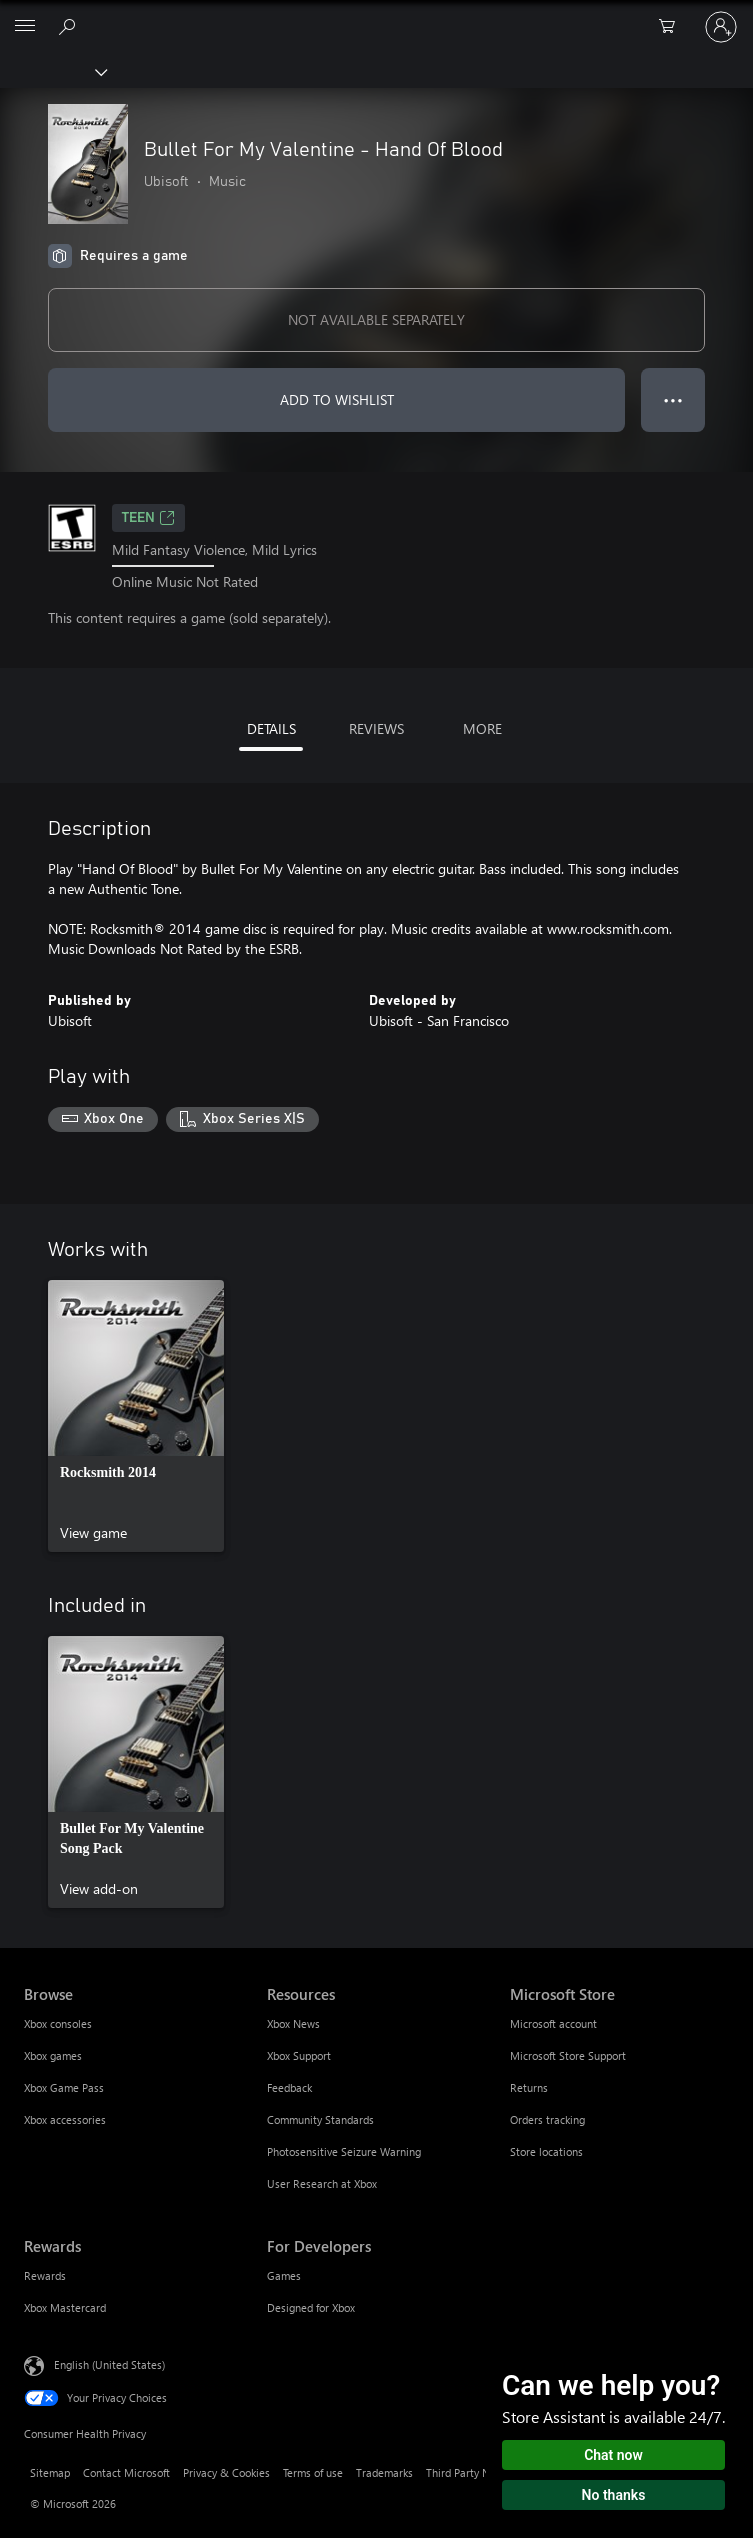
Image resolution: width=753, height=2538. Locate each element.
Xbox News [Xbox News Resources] (293, 2023)
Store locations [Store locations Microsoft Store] (546, 2151)
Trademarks (384, 2472)
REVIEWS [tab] (376, 728)
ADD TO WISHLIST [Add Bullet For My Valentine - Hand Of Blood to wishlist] (337, 399)
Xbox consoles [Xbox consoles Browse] (58, 2023)
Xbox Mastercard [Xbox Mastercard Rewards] (65, 2307)
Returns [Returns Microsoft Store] (529, 2087)
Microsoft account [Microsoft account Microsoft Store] (553, 2023)
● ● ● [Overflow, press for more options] (673, 399)
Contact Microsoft (126, 2472)
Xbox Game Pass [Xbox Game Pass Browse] (64, 2087)
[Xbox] (52, 71)
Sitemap (50, 2472)
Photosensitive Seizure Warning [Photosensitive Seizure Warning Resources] (344, 2151)
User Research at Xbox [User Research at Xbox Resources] (322, 2183)
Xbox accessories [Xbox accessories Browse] (65, 2119)
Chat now (613, 2455)
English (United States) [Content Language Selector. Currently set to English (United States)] (109, 2364)
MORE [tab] (482, 728)
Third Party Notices (472, 2472)
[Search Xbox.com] (70, 26)
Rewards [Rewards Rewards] (45, 2275)
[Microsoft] (376, 15)
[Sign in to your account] (721, 27)
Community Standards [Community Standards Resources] (320, 2119)
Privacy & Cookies (226, 2472)
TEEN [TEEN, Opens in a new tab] (148, 518)
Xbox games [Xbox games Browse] (53, 2055)
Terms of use (313, 2472)
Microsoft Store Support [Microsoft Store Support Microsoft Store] (568, 2055)
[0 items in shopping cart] (673, 27)
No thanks (614, 2495)
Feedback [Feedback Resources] (289, 2087)
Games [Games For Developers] (284, 2275)
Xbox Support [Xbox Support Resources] (299, 2055)
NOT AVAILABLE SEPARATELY (376, 319)
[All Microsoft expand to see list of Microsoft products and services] (25, 27)
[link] (136, 1416)
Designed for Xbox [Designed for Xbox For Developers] (311, 2307)
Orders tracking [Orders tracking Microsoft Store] (547, 2119)
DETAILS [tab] (271, 728)
